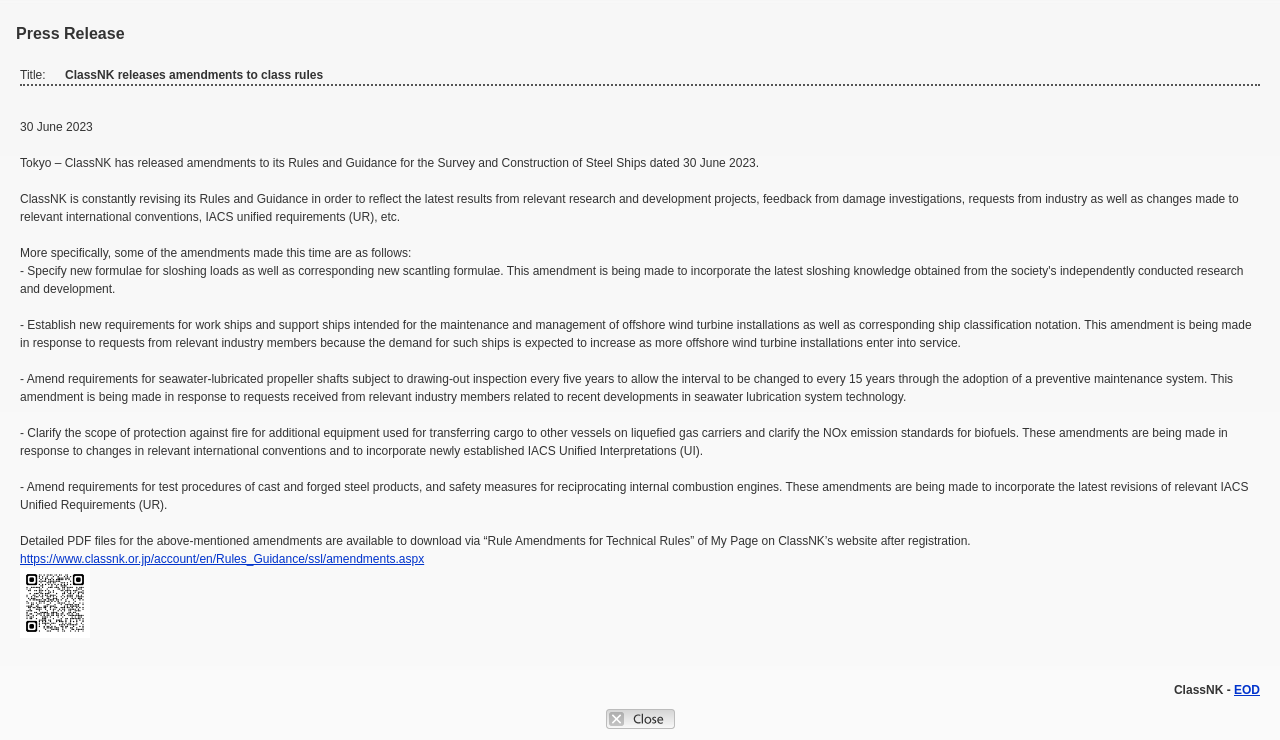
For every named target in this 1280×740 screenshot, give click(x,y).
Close (640, 719)
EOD (1247, 690)
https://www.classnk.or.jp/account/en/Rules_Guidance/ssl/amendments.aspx (222, 559)
